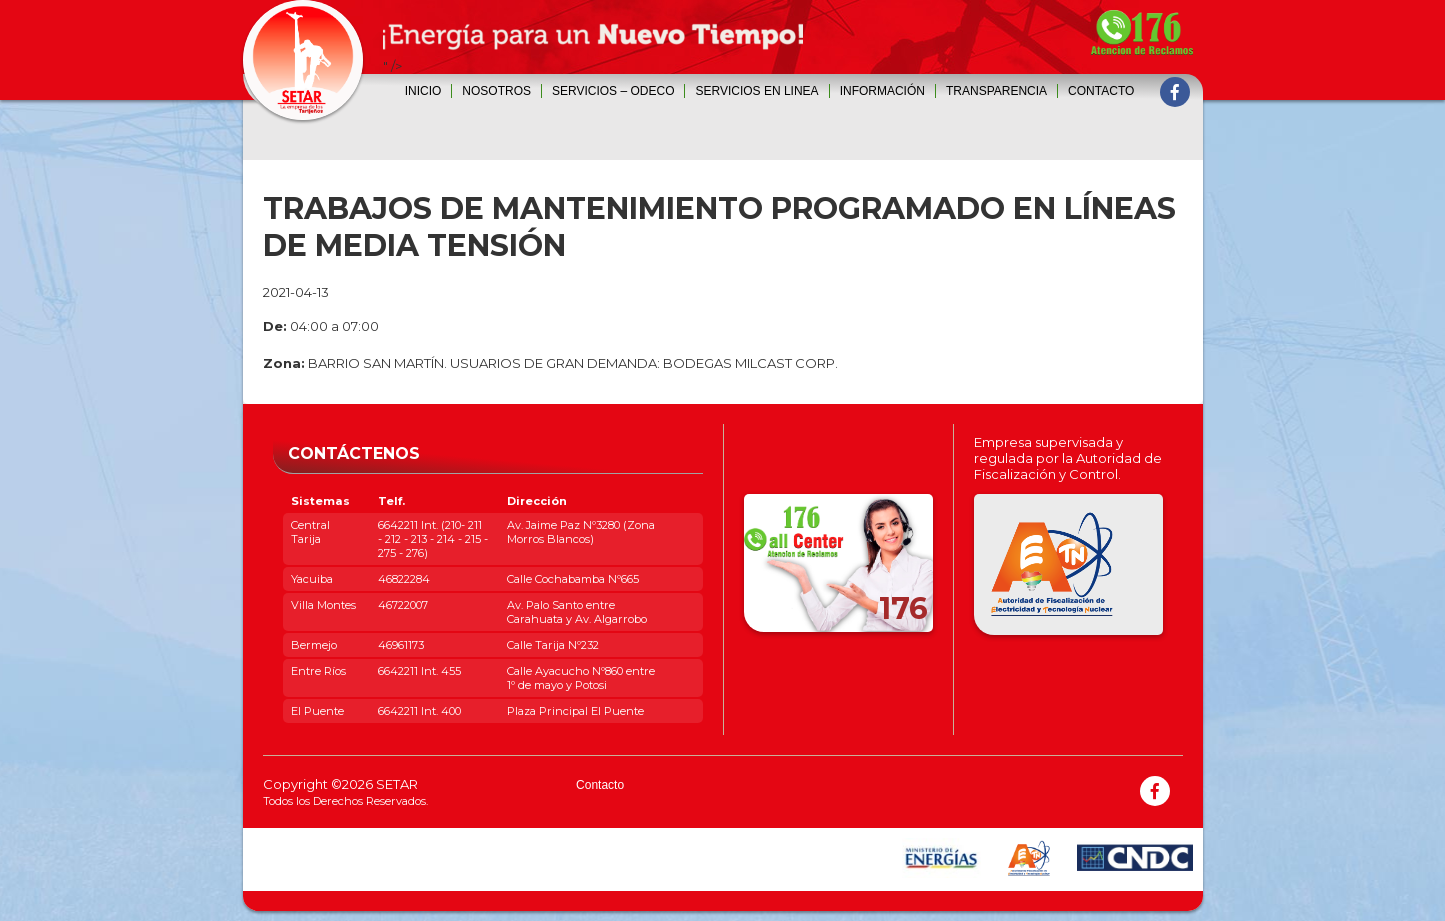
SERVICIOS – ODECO (613, 91)
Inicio (423, 91)
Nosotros (496, 91)
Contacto (1101, 91)
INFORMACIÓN (882, 91)
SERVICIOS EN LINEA (756, 91)
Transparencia (996, 91)
